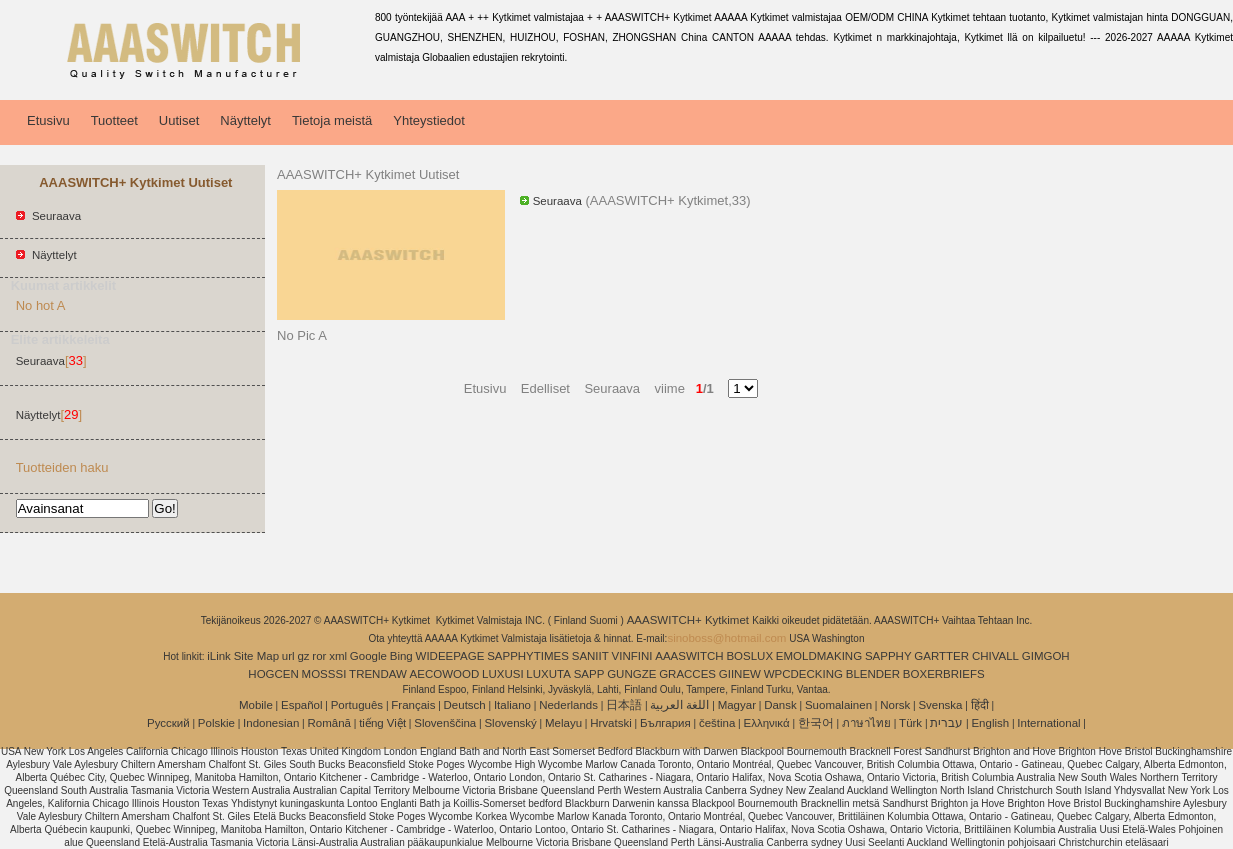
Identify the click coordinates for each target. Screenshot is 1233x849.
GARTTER (941, 656)
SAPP (589, 674)
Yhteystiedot (429, 120)
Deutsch (465, 705)
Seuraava (56, 216)
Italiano (512, 705)
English (990, 723)
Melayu (563, 723)
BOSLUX (749, 656)
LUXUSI (503, 674)
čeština (717, 723)
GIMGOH (1046, 656)
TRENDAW (378, 674)
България (665, 723)
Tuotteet (114, 120)
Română (329, 723)
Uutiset (179, 120)
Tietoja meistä (332, 120)
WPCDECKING (803, 674)
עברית (946, 723)
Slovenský (510, 723)
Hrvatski (611, 723)
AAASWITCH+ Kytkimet (690, 620)
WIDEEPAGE (450, 656)
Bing (401, 656)
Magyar (737, 705)
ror (319, 656)
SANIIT (590, 656)
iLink (219, 656)
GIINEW (740, 674)
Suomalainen (838, 705)
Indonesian (271, 723)
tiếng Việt (382, 723)
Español (302, 705)
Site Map (256, 656)
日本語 (624, 705)
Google (368, 656)
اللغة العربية (679, 705)
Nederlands (568, 705)
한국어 (816, 723)
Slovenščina (445, 723)
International (1048, 723)
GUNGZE (631, 674)
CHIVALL (995, 656)
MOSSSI (324, 674)
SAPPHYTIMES (528, 656)
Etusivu (48, 120)
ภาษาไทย (866, 723)
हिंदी (980, 705)
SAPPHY (888, 656)
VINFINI (632, 656)
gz (303, 656)
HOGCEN (273, 674)
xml (338, 656)
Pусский (168, 723)
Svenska (940, 705)
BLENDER (873, 674)
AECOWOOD (445, 674)
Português (357, 705)
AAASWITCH (689, 656)
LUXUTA (548, 674)
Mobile (256, 705)
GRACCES (687, 674)
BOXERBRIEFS (944, 674)
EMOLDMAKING (819, 656)
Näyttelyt (245, 120)
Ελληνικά (767, 723)
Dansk (780, 705)
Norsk (895, 705)
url (288, 656)
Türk (910, 723)
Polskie (216, 723)
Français (413, 705)
